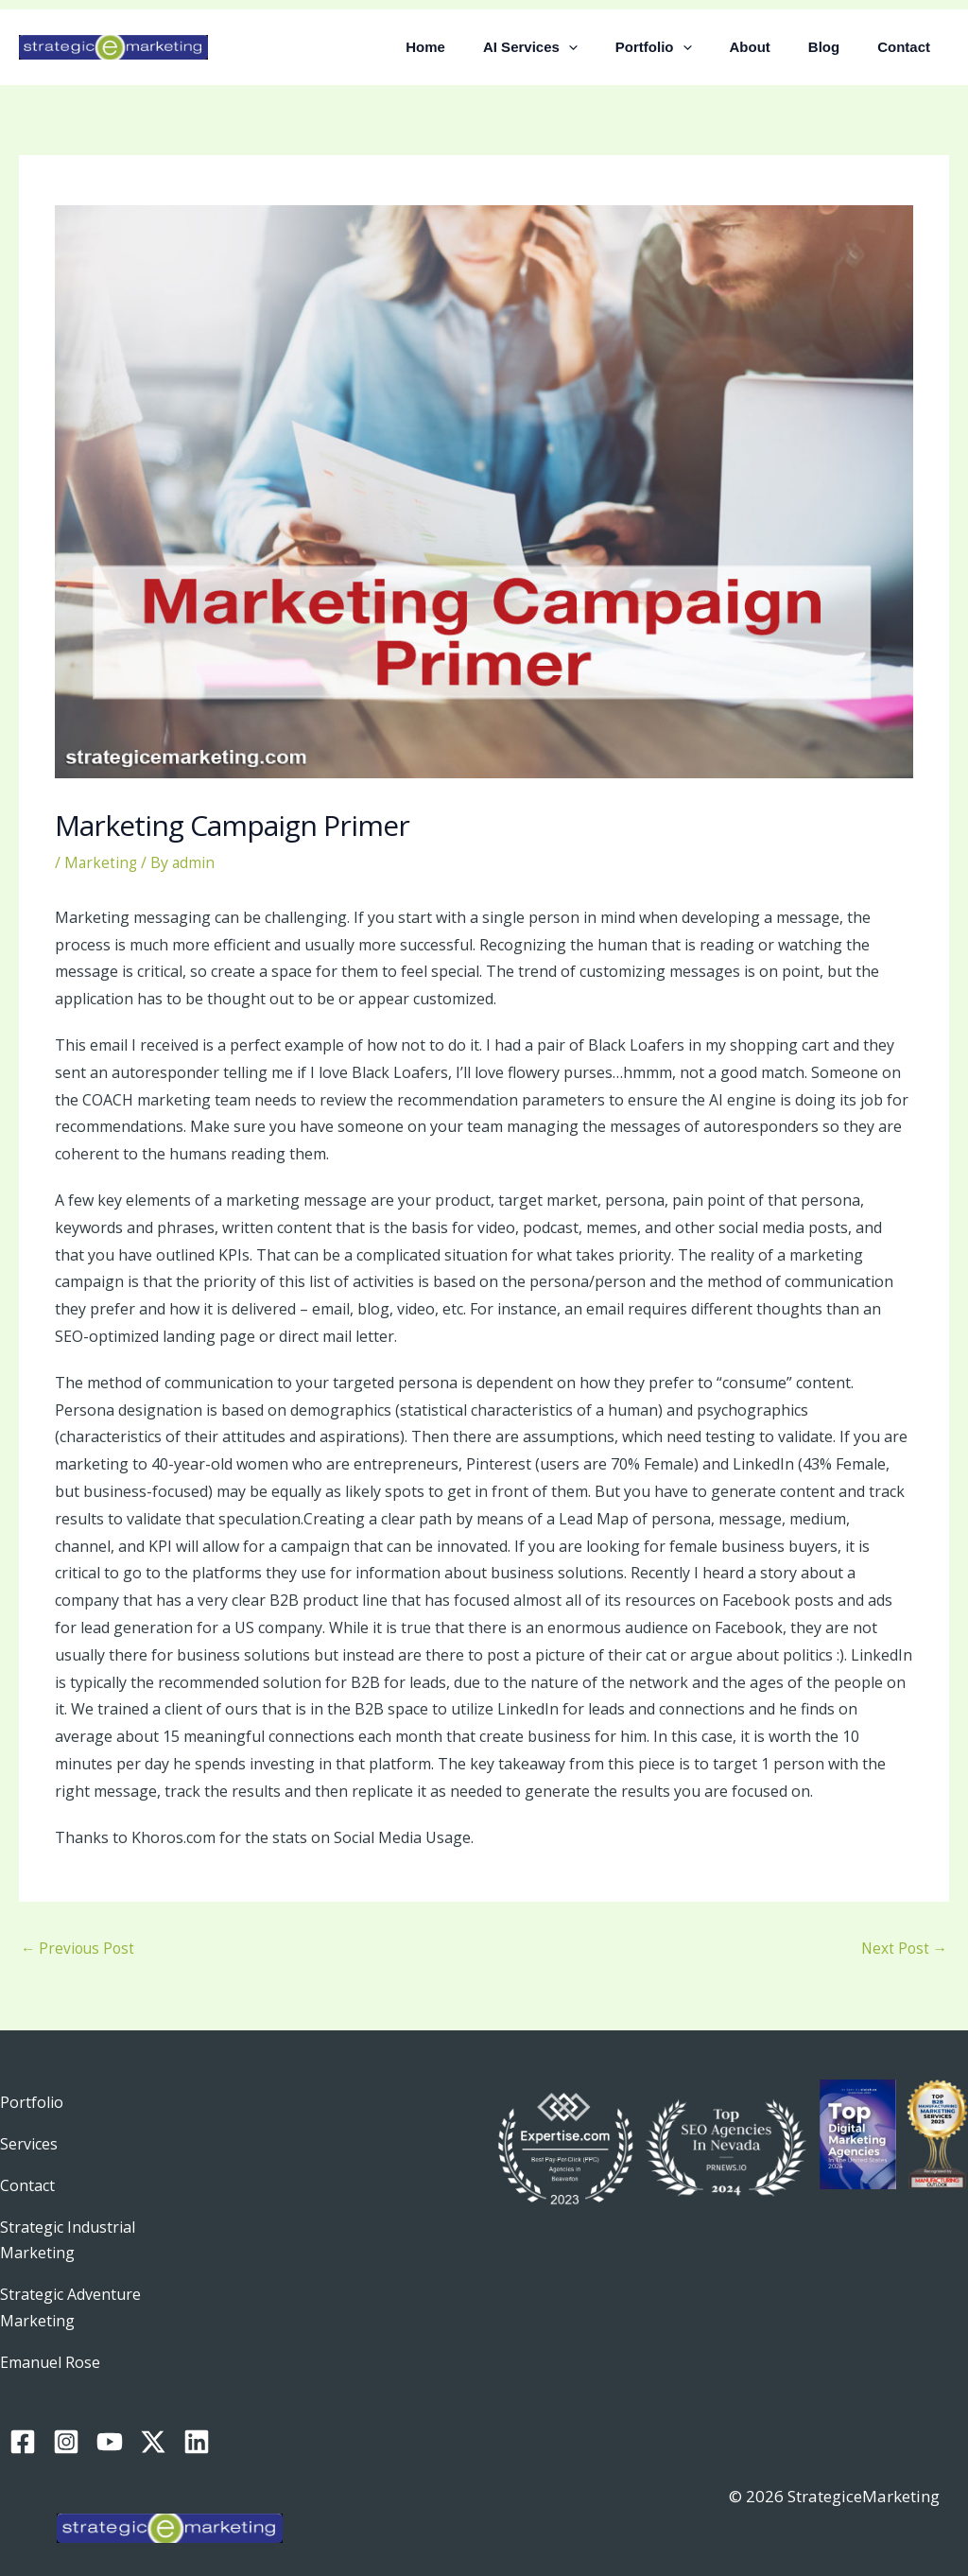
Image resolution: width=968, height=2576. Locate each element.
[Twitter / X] (153, 2415)
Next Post (902, 1950)
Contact (908, 47)
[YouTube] (109, 2415)
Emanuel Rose (53, 2344)
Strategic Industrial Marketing (72, 2229)
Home (477, 47)
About (773, 47)
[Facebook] (22, 2415)
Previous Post (79, 1950)
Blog (838, 47)
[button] (611, 47)
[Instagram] (66, 2415)
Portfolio (686, 47)
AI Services (573, 47)
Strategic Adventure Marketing (73, 2293)
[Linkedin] (196, 2415)
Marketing (101, 862)
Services (30, 2142)
